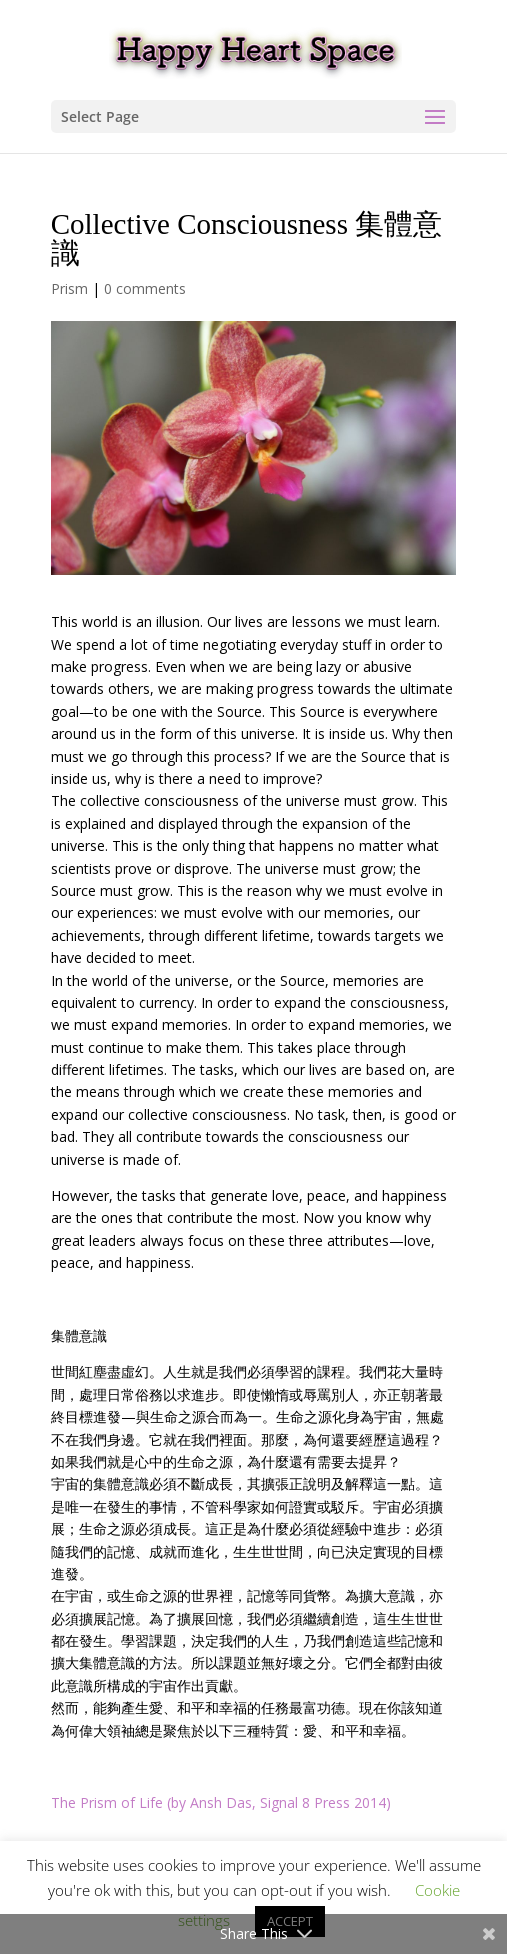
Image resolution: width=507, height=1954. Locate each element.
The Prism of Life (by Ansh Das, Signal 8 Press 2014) (221, 1802)
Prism (69, 288)
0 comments (145, 288)
